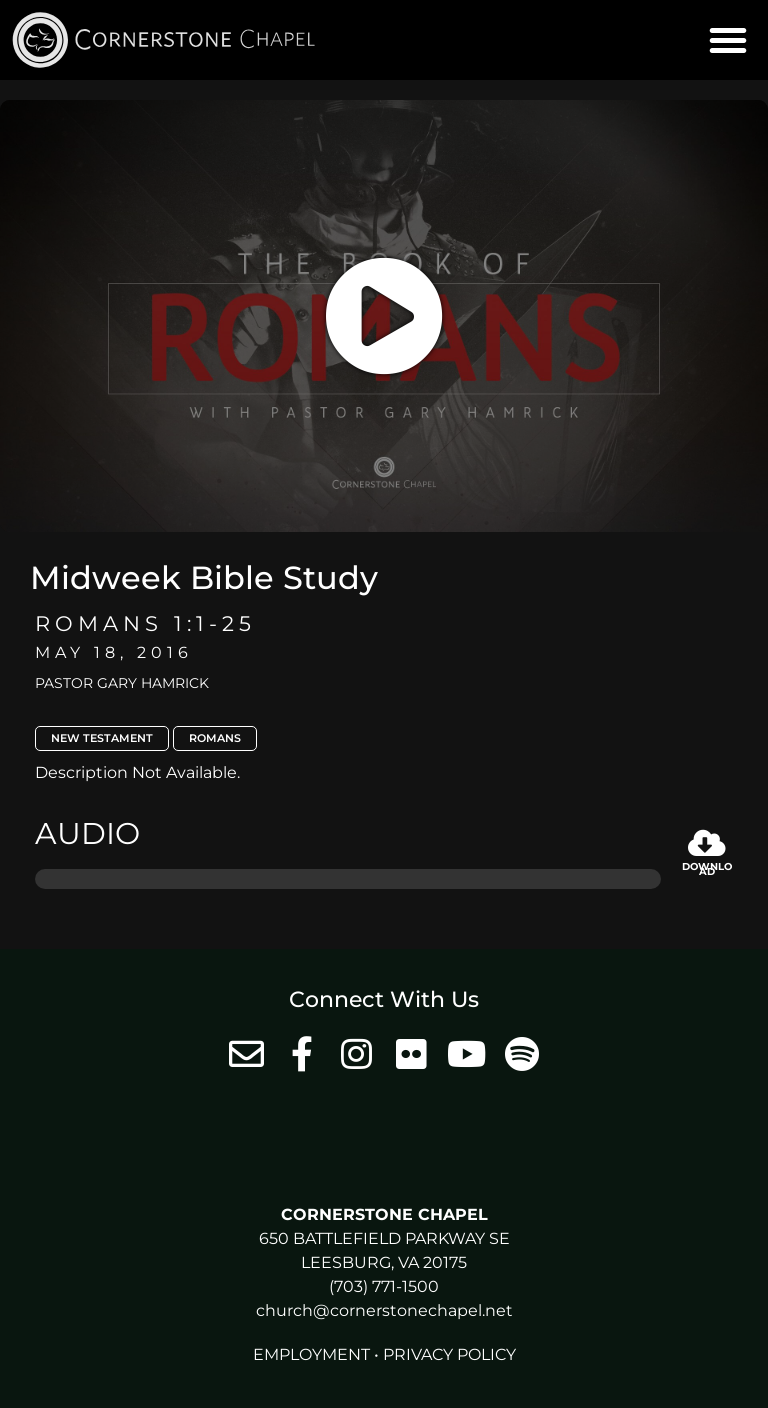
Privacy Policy (449, 1354)
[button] (728, 40)
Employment (311, 1354)
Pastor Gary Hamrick (122, 683)
